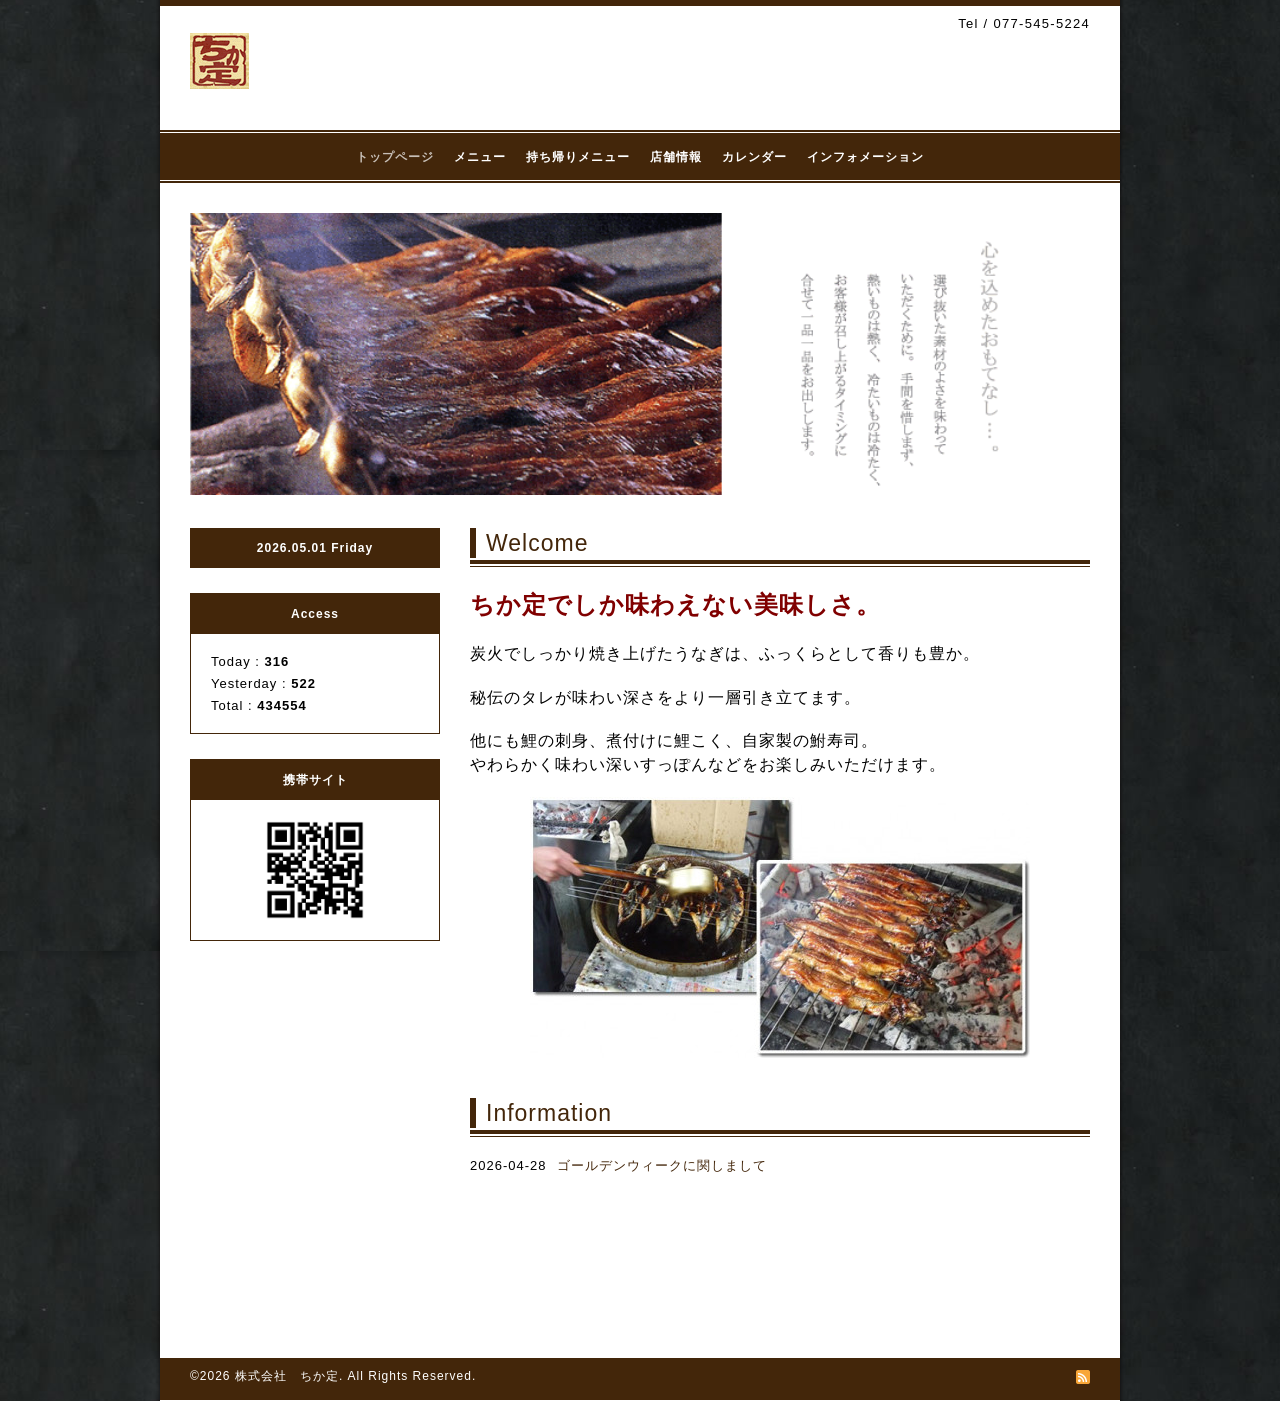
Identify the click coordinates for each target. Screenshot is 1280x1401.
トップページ (395, 157)
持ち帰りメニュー (578, 157)
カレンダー (754, 157)
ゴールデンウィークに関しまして (662, 1165)
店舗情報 (676, 157)
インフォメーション (865, 157)
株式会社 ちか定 (287, 1376)
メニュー (480, 157)
